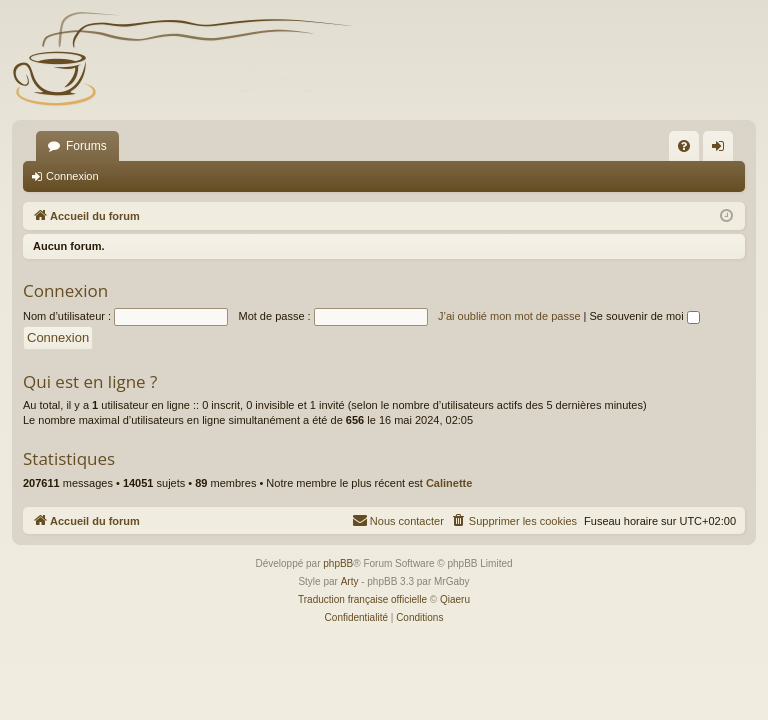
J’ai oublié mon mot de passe (509, 316)
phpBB (338, 563)
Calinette (449, 483)
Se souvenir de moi (645, 316)
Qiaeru (455, 599)
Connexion (72, 176)
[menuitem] (684, 146)
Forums (86, 146)
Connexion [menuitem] (722, 150)
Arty (350, 581)
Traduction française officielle (362, 599)
